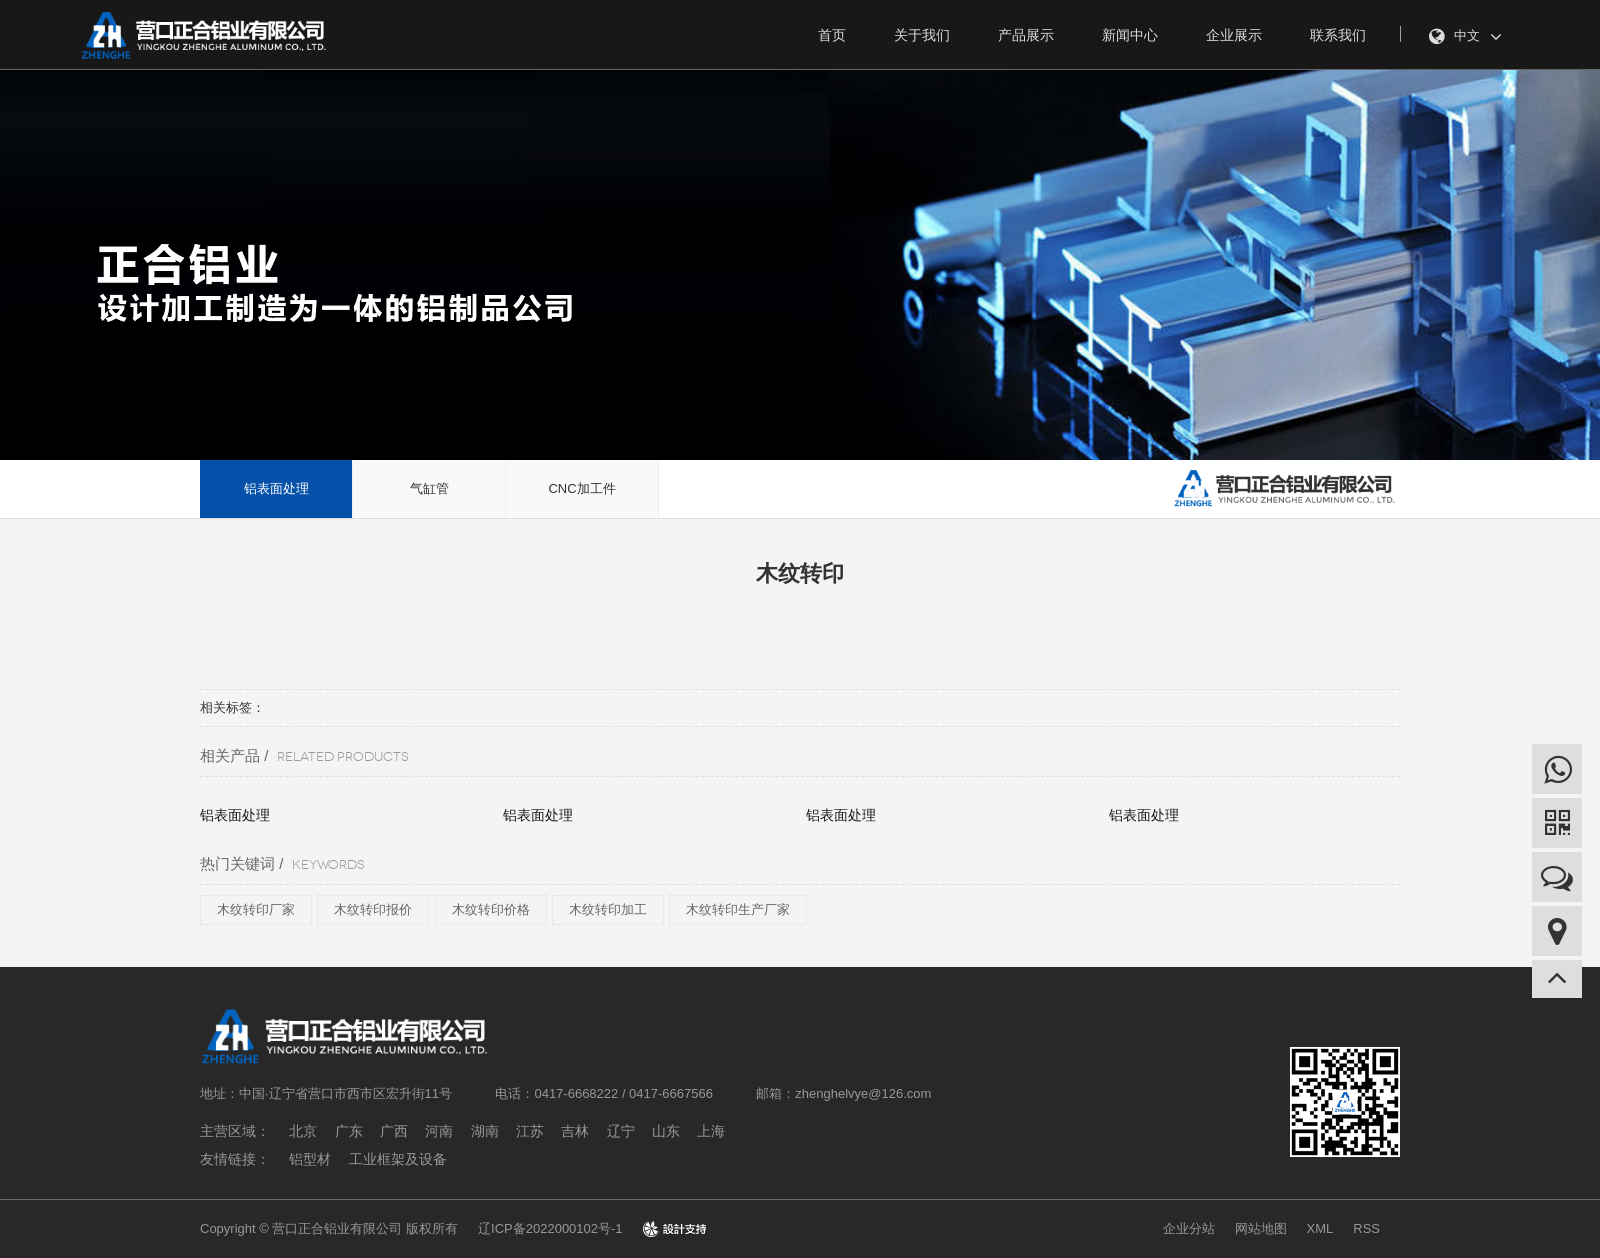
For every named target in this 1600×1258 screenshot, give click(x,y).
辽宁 (621, 1131)
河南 (439, 1131)
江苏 (530, 1131)
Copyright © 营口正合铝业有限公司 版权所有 (329, 1228)
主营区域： (235, 1131)
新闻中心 (1130, 35)
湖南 (485, 1131)
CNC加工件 (581, 488)
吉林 (575, 1131)
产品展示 (1026, 35)
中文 (1465, 37)
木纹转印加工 (608, 909)
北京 (303, 1131)
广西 (394, 1131)
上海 (711, 1131)
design (674, 1228)
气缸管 (429, 488)
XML (1320, 1228)
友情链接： (235, 1159)
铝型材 (310, 1159)
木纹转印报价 (373, 909)
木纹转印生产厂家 (738, 909)
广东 (349, 1131)
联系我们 (1338, 35)
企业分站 (1189, 1228)
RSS (1366, 1228)
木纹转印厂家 (256, 909)
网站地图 (1261, 1228)
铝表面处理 (276, 488)
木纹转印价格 (491, 909)
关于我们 (922, 35)
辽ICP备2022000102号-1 (550, 1228)
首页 (832, 35)
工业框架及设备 (398, 1159)
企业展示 (1234, 35)
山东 (666, 1131)
